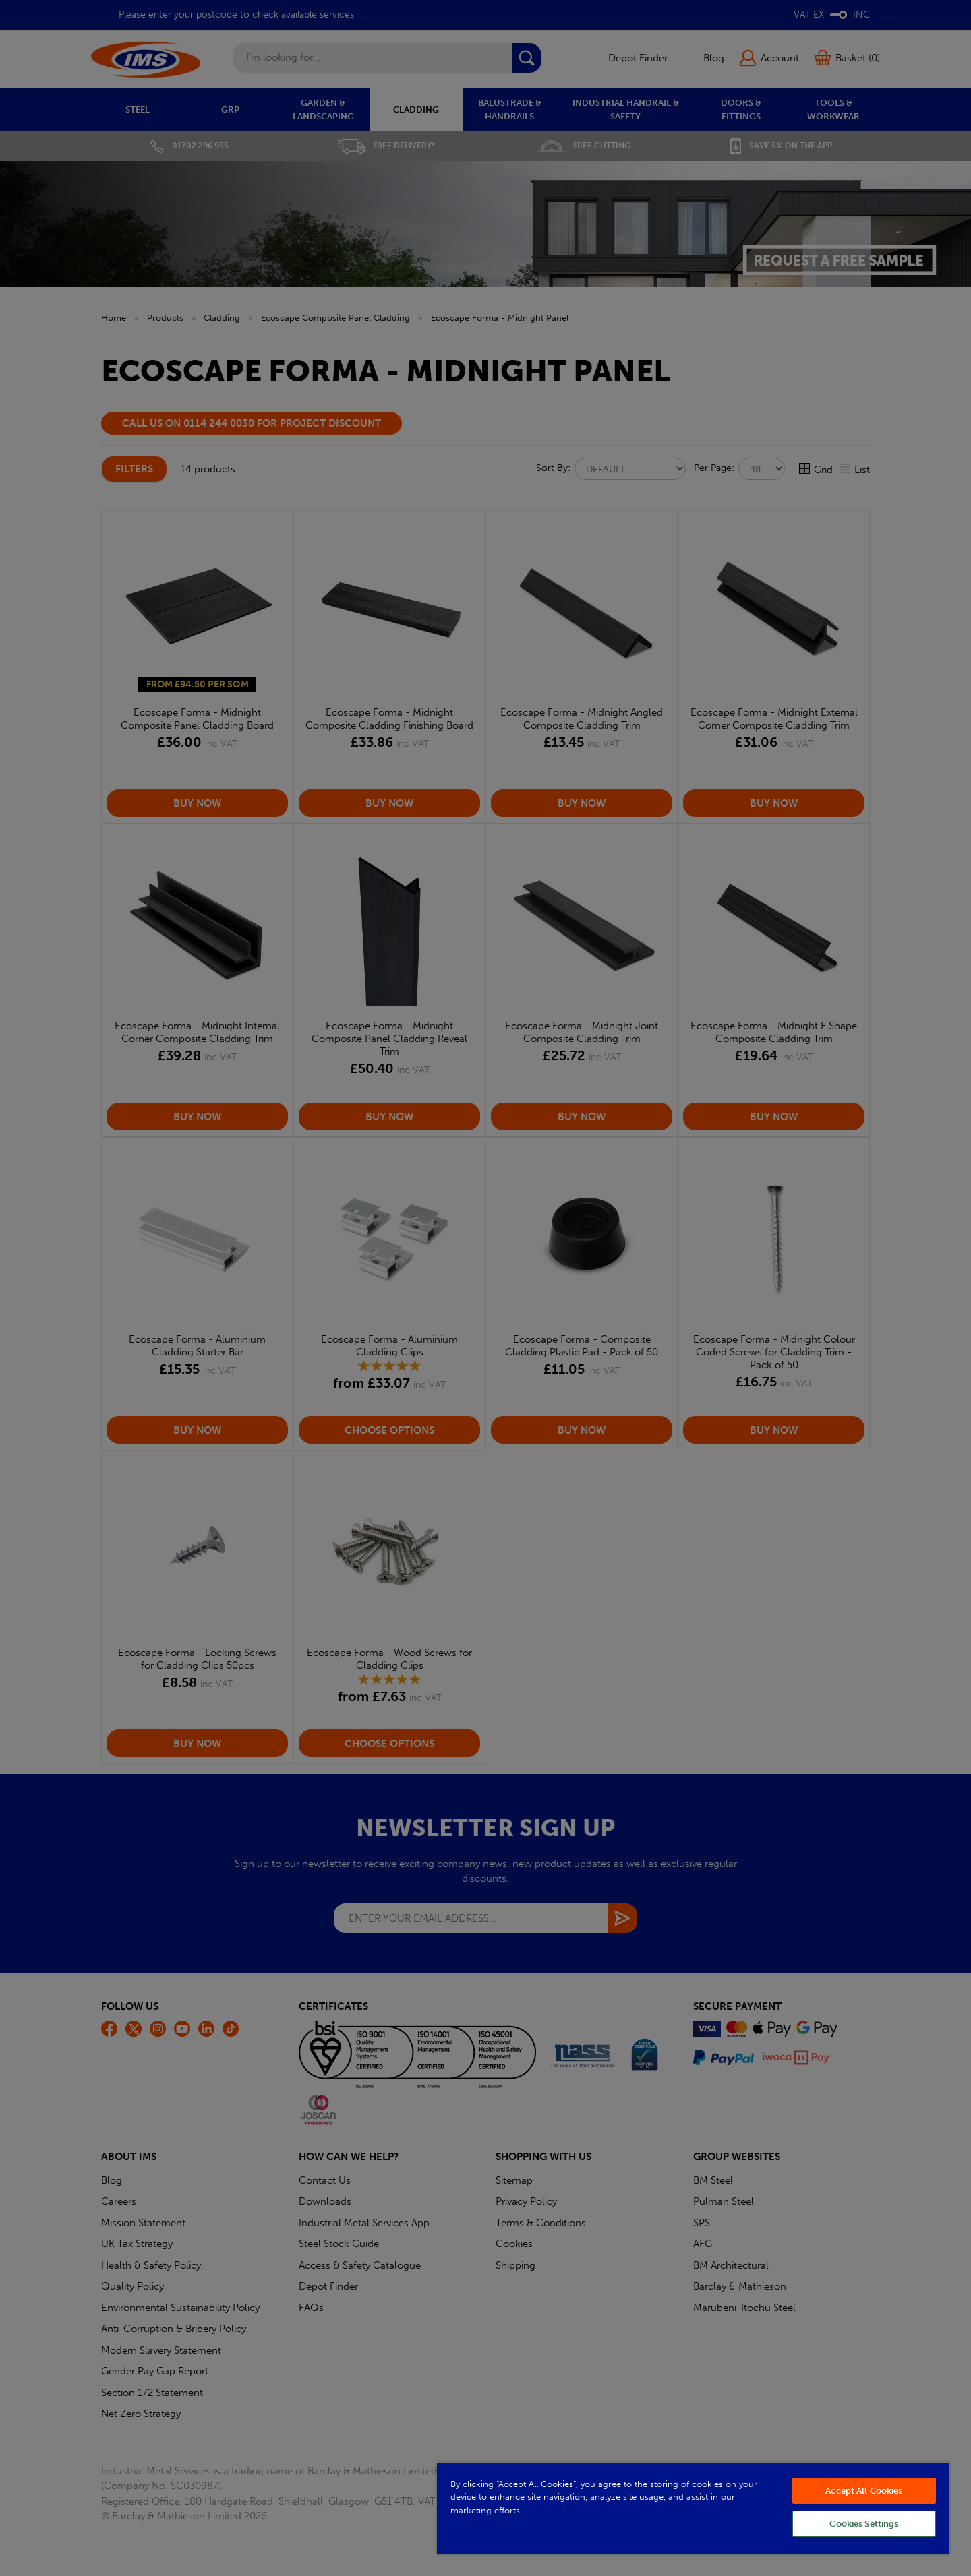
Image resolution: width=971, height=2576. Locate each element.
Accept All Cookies (863, 2491)
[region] (693, 2508)
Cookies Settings (863, 2524)
